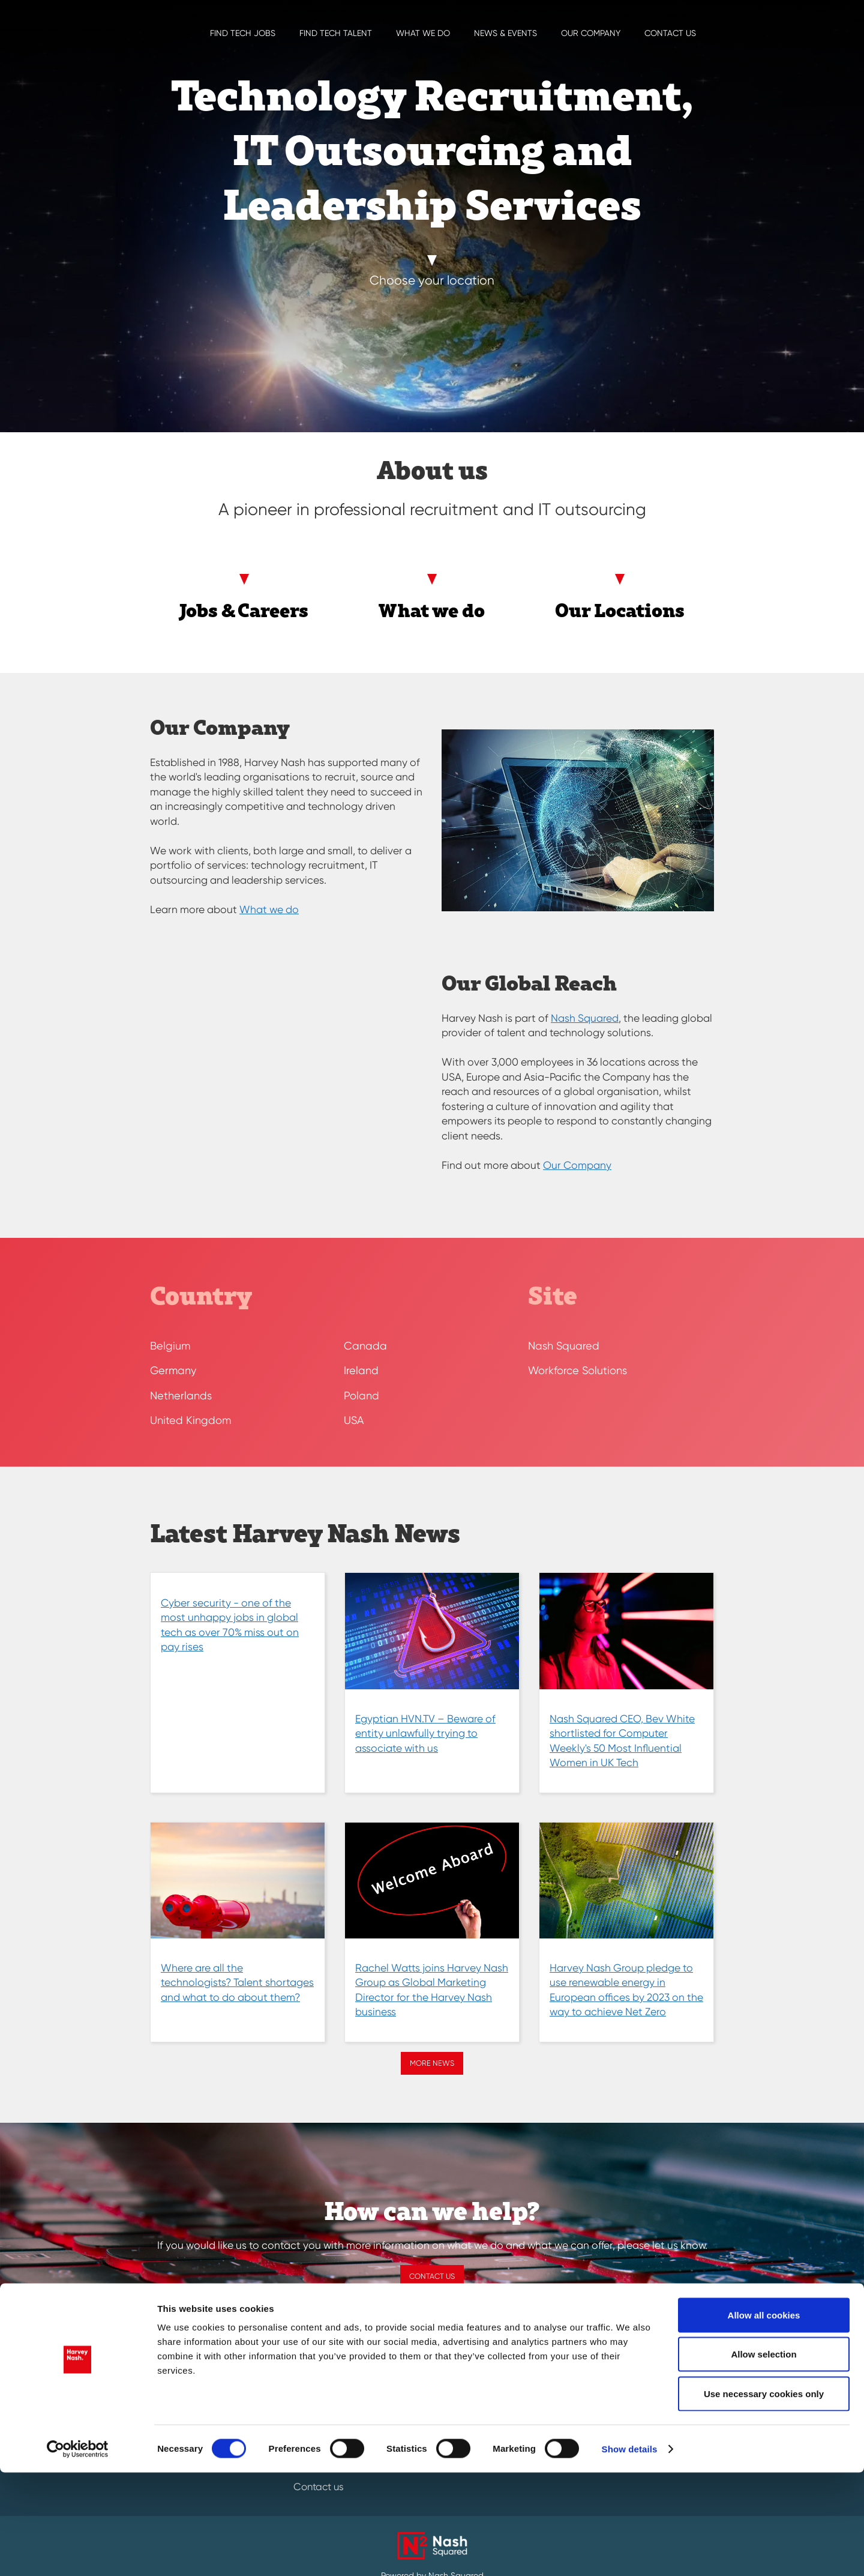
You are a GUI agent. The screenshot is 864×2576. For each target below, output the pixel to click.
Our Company (590, 33)
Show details (630, 2553)
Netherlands (181, 1395)
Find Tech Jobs (242, 33)
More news (432, 2063)
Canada (365, 1345)
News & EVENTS (505, 33)
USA (354, 1420)
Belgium (170, 1345)
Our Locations (620, 610)
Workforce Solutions (577, 1370)
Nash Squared (585, 1018)
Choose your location (432, 280)
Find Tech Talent (335, 33)
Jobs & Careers (243, 610)
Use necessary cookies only (764, 2497)
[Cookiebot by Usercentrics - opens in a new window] (77, 2553)
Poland (361, 1395)
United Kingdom (190, 1420)
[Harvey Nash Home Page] (138, 18)
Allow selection (763, 2458)
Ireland (361, 1370)
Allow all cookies (764, 2418)
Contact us (670, 33)
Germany (173, 1370)
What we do (423, 33)
